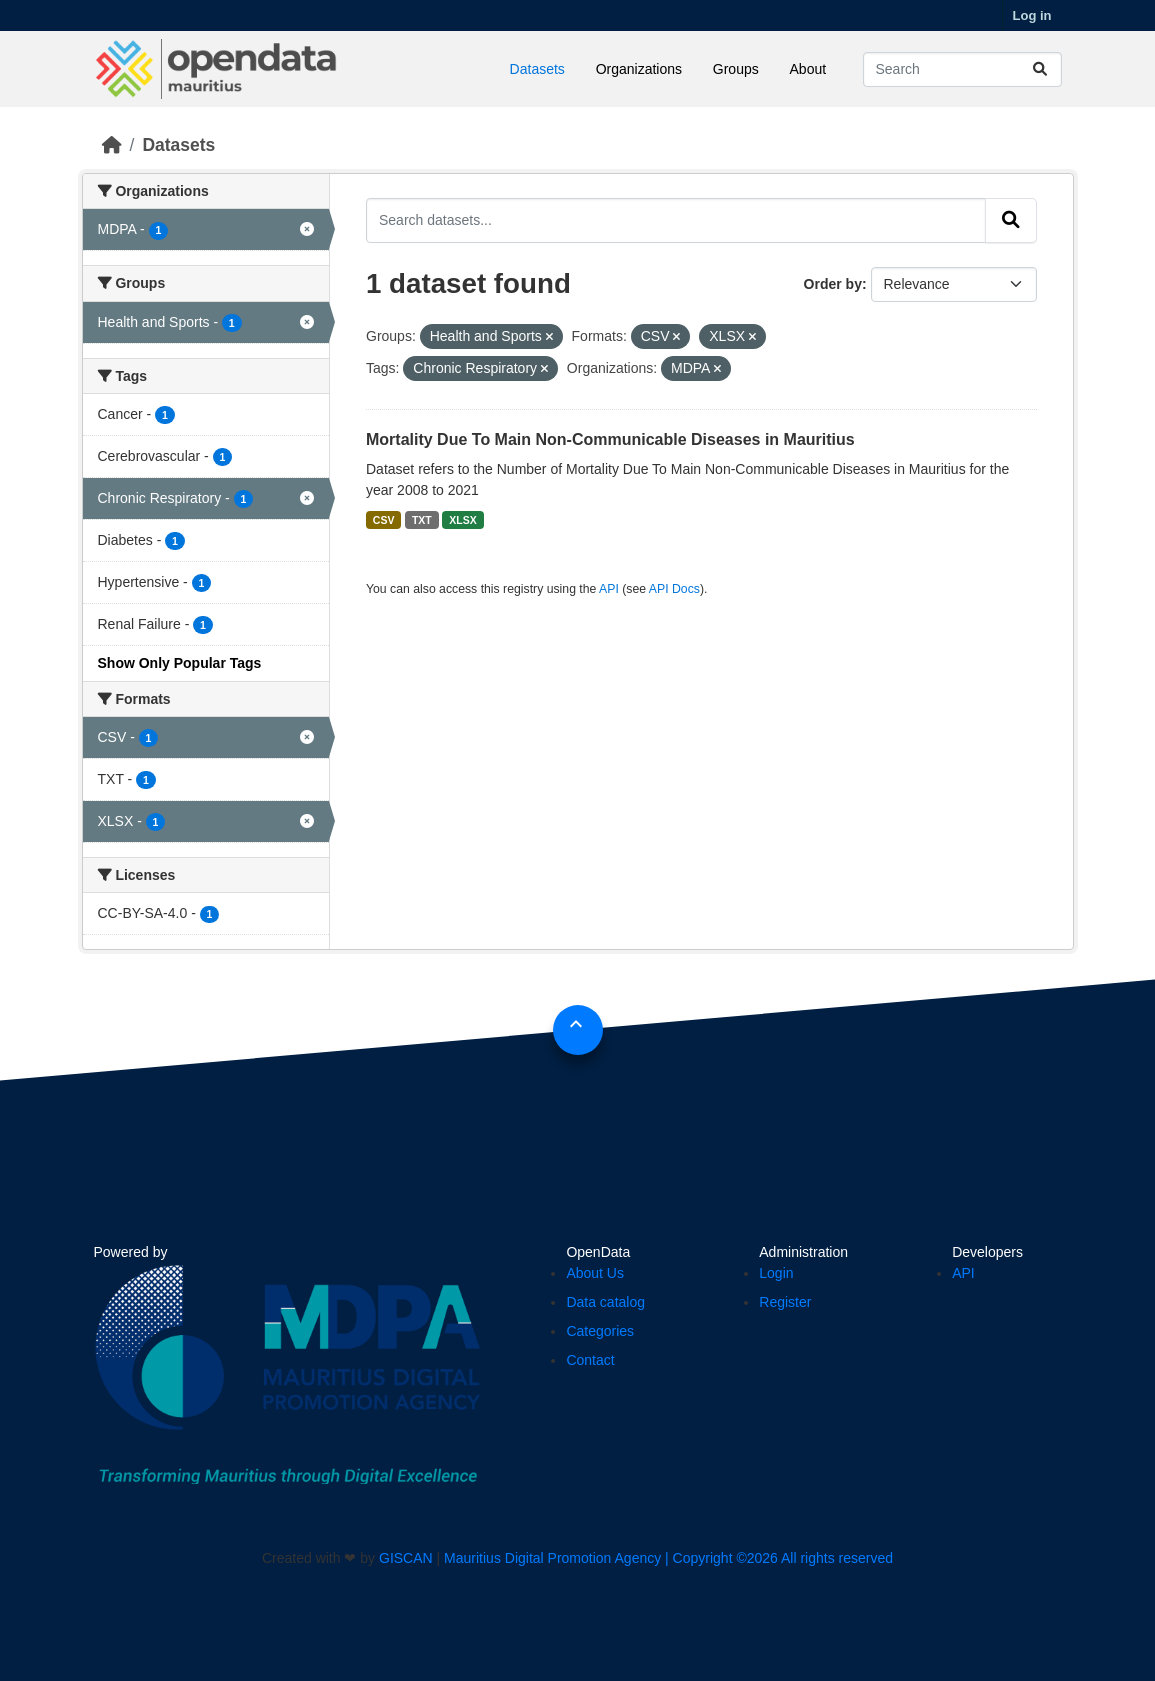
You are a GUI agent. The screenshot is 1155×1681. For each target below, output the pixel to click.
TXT (422, 520)
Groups (736, 69)
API (609, 589)
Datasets (537, 69)
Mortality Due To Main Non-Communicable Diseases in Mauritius (610, 439)
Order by (833, 284)
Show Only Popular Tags (180, 663)
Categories (600, 1331)
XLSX (462, 520)
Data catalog (605, 1302)
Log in (1032, 15)
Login (776, 1273)
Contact (590, 1360)
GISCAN (406, 1558)
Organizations (639, 69)
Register (785, 1302)
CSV (384, 520)
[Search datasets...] (962, 69)
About (808, 69)
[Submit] (1040, 69)
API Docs (674, 589)
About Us (595, 1273)
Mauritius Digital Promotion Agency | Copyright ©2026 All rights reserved (668, 1558)
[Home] (112, 145)
